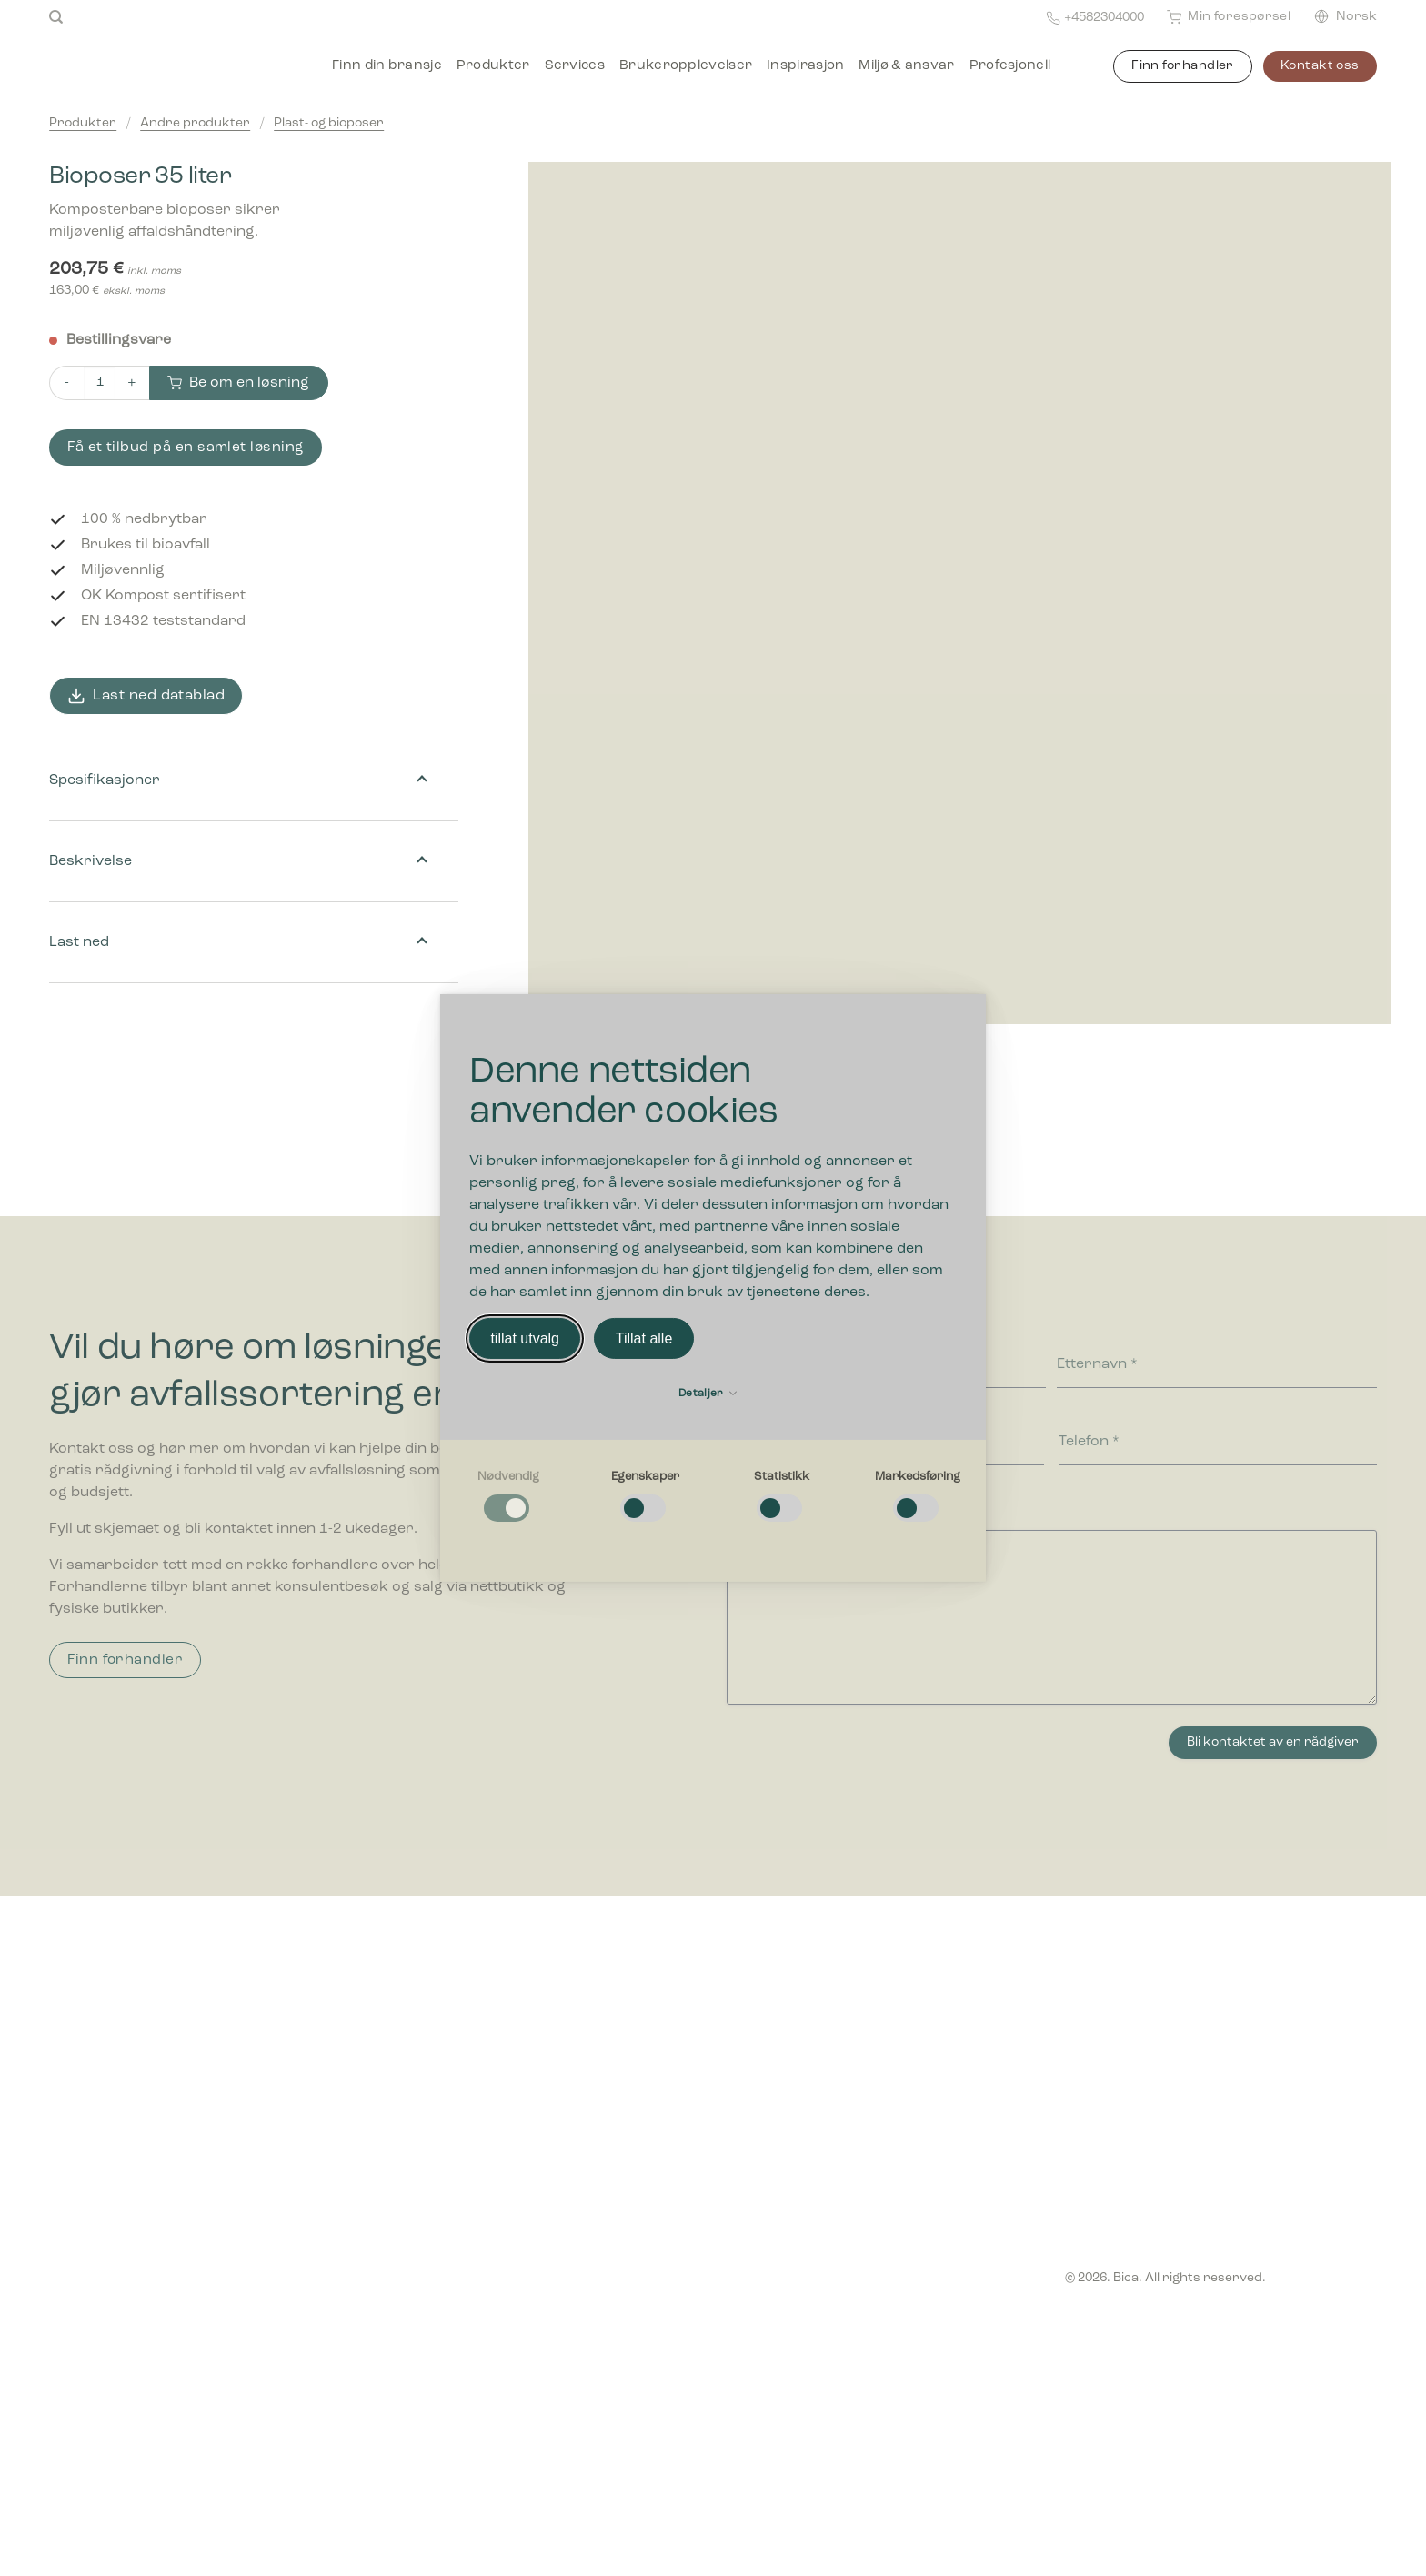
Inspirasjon (805, 66)
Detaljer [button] (707, 1393)
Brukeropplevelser (685, 66)
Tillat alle (644, 1338)
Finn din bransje (387, 66)
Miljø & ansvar (906, 66)
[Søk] (56, 17)
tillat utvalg (524, 1338)
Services (575, 66)
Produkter (493, 66)
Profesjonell (1010, 66)
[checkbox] (508, 1497)
